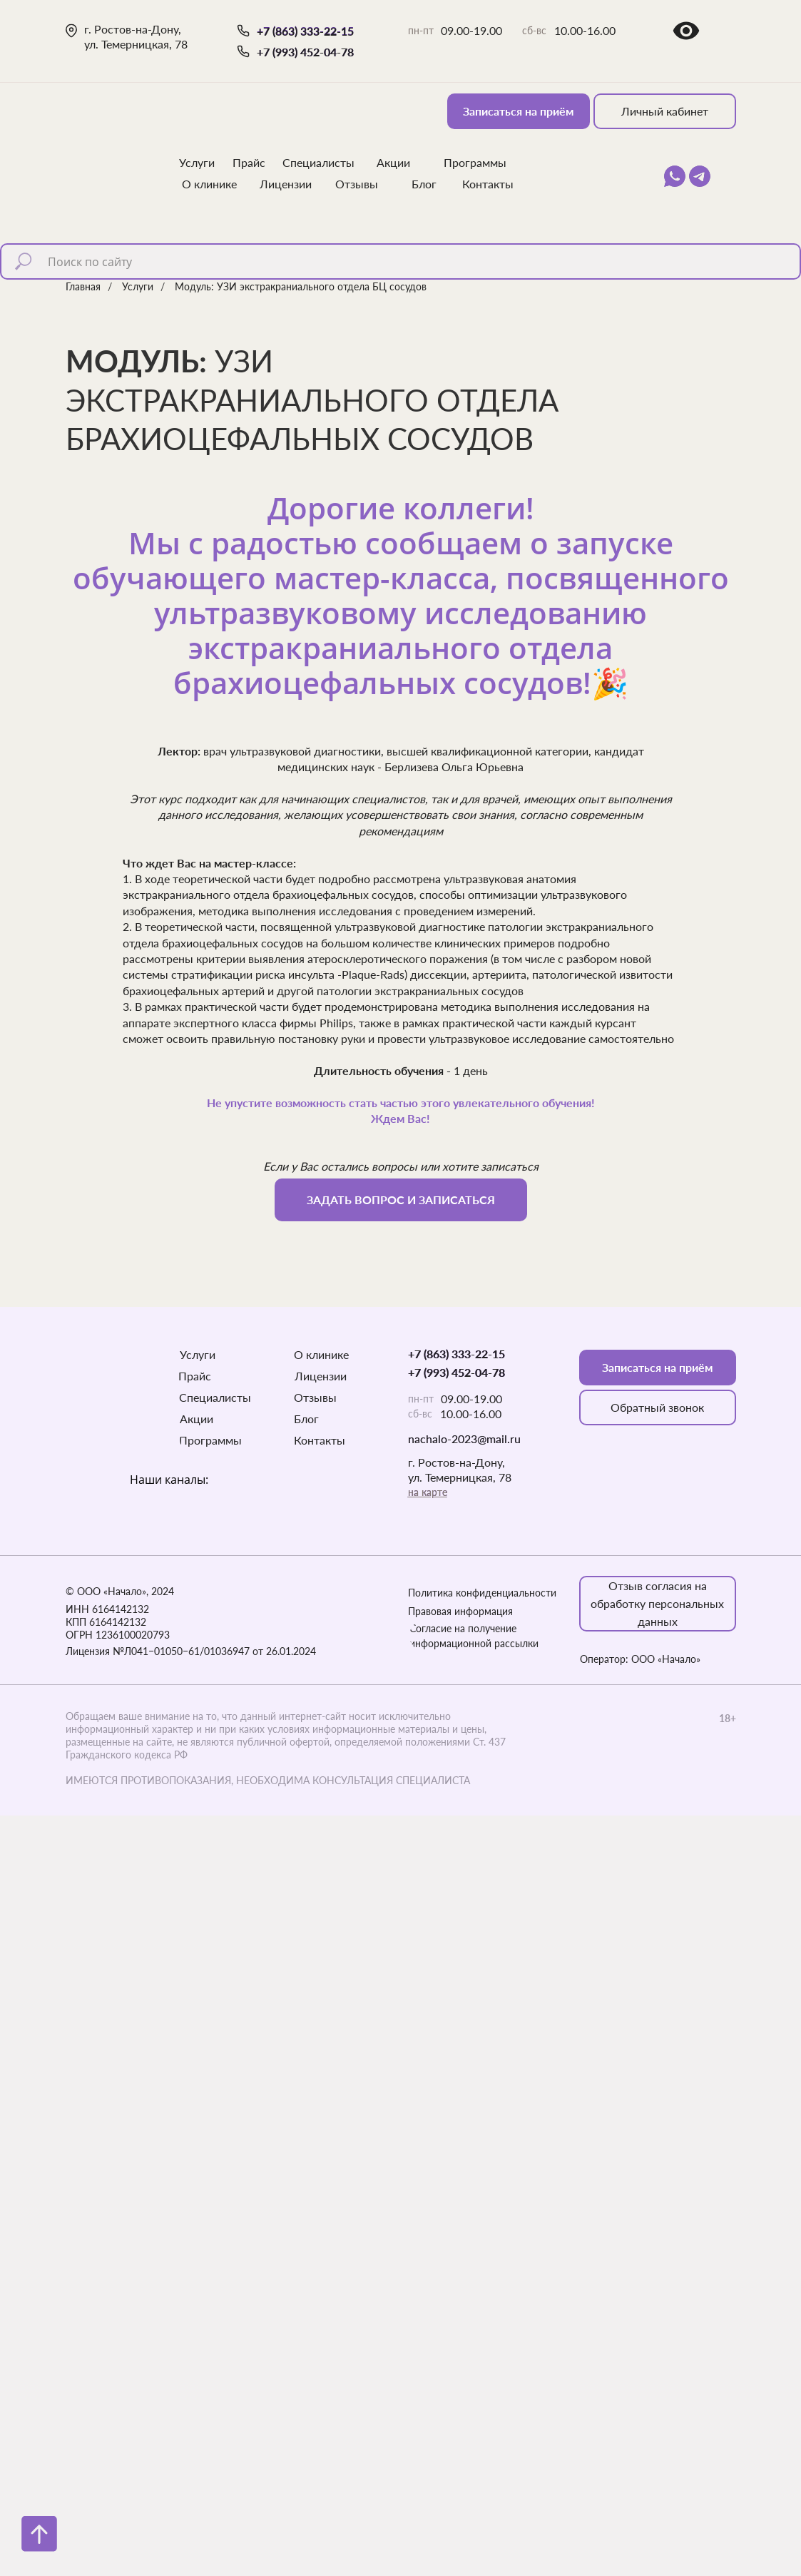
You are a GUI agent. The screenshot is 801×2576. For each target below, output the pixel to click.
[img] (112, 136)
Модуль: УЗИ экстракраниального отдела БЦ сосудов (301, 286)
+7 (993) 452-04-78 (305, 51)
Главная (83, 286)
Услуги (137, 286)
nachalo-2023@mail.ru (464, 1438)
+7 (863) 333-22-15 (305, 31)
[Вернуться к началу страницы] (39, 2534)
